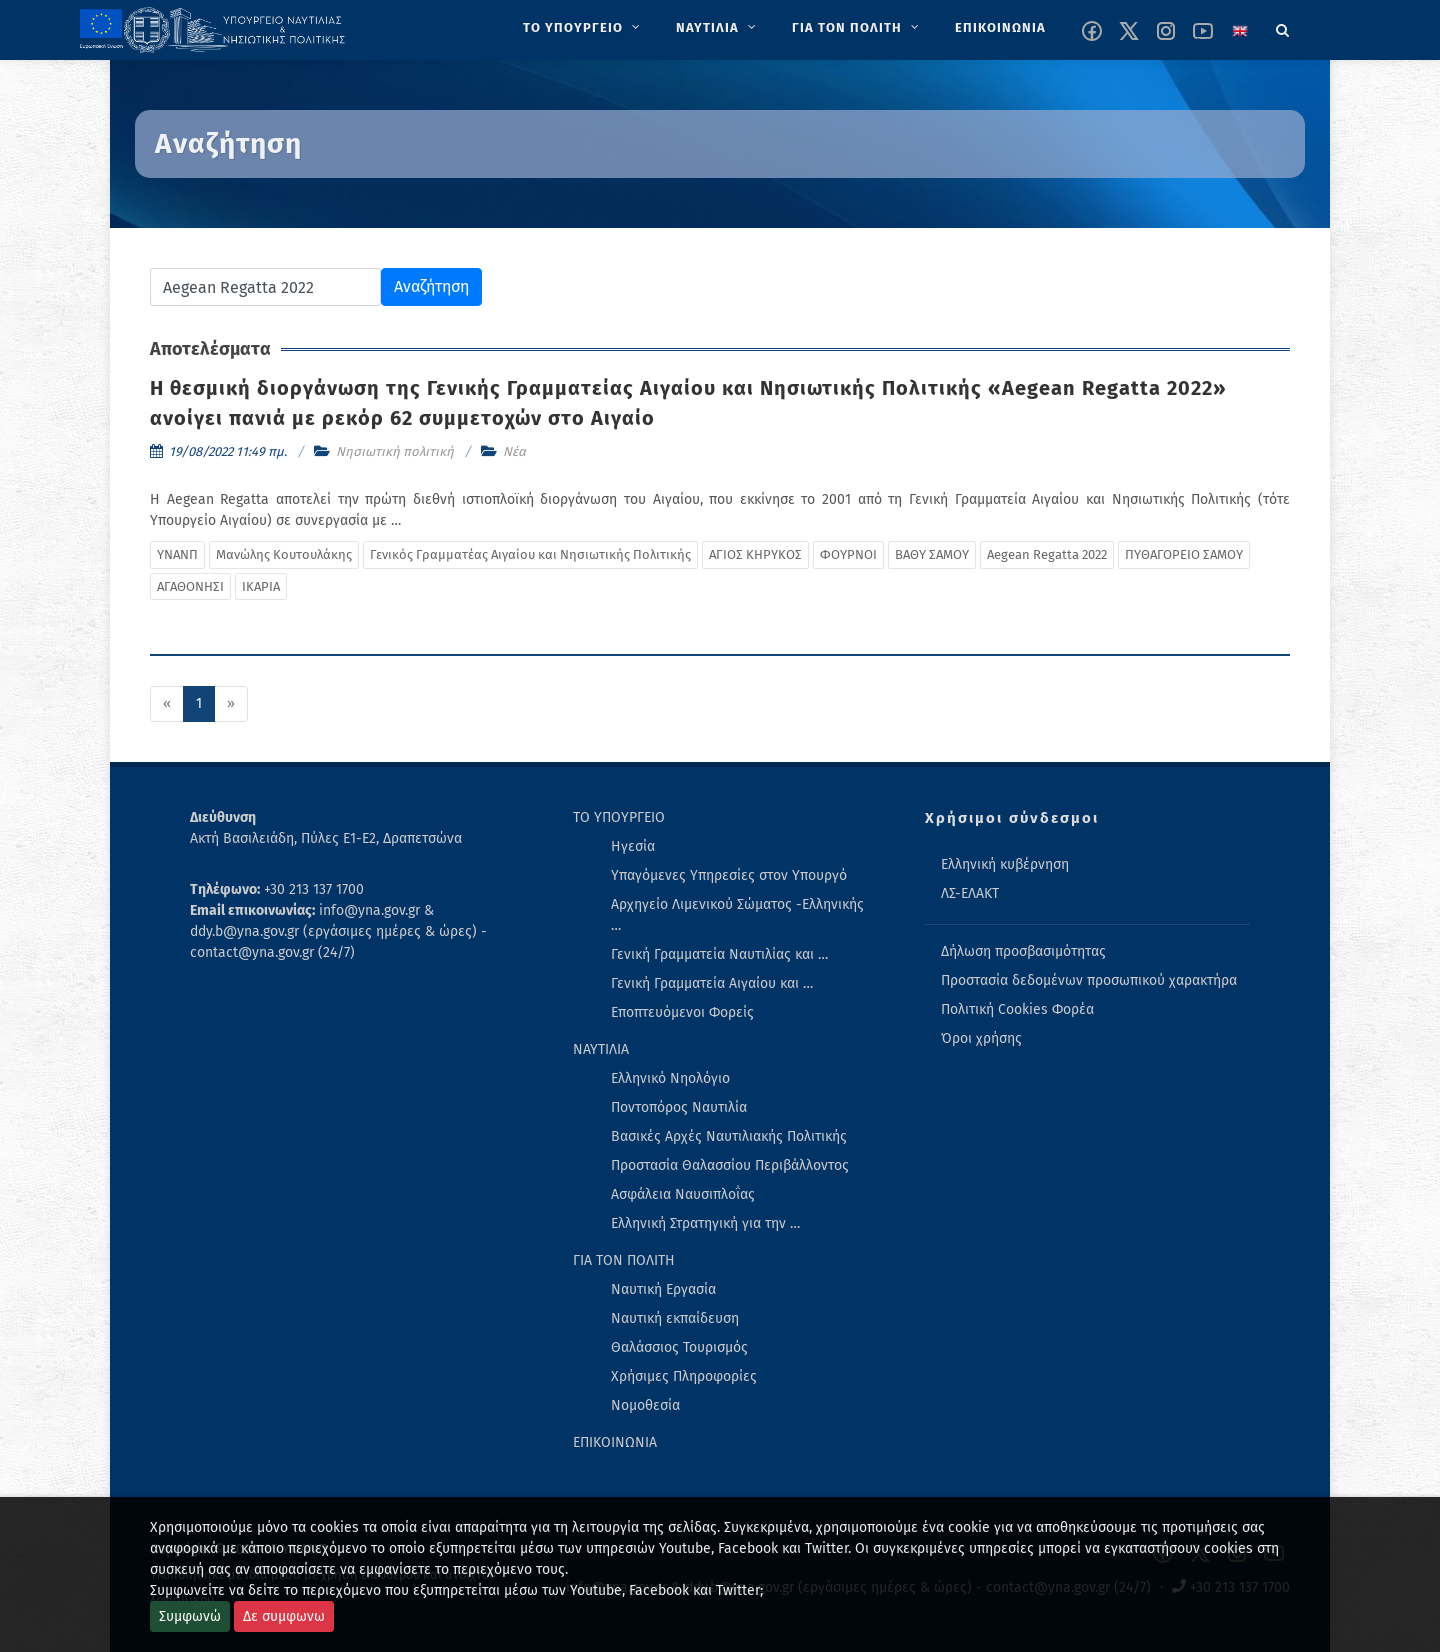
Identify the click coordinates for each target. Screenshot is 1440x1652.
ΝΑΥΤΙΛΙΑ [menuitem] (601, 1049)
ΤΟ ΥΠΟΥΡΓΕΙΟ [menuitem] (619, 817)
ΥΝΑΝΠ (177, 554)
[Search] (1283, 27)
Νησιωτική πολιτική (395, 451)
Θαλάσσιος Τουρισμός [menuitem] (679, 1347)
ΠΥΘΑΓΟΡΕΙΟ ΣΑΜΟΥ (1184, 554)
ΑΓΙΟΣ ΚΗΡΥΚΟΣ (755, 554)
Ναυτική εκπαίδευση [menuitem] (675, 1318)
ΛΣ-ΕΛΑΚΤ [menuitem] (970, 893)
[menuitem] (583, 28)
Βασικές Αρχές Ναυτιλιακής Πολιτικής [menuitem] (729, 1136)
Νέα (514, 451)
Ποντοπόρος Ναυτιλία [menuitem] (679, 1107)
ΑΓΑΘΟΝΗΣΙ (190, 586)
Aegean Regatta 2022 (1047, 554)
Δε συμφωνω (284, 1616)
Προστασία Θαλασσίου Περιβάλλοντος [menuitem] (730, 1165)
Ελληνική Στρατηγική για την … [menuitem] (705, 1223)
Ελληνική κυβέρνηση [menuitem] (1005, 864)
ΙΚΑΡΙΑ (261, 586)
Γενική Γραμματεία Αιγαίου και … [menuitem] (712, 983)
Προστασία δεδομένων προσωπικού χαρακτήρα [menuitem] (1089, 980)
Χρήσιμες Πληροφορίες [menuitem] (684, 1376)
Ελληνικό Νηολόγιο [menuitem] (670, 1078)
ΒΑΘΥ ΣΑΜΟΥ (932, 554)
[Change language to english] (1240, 31)
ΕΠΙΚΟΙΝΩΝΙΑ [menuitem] (615, 1442)
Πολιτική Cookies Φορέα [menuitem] (1017, 1009)
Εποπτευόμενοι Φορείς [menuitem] (682, 1012)
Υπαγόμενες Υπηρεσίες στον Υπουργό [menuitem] (729, 875)
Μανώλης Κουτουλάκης (284, 554)
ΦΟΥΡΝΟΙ (848, 554)
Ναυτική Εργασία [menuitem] (663, 1289)
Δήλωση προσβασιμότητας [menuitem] (1023, 951)
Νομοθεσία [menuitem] (645, 1405)
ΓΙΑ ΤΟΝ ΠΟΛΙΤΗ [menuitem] (624, 1260)
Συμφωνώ (190, 1616)
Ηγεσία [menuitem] (633, 846)
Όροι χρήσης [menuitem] (981, 1038)
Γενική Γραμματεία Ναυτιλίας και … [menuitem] (719, 954)
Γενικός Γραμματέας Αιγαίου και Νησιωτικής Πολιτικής (530, 554)
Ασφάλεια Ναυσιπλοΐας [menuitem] (683, 1194)
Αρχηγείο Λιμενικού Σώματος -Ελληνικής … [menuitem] (737, 915)
